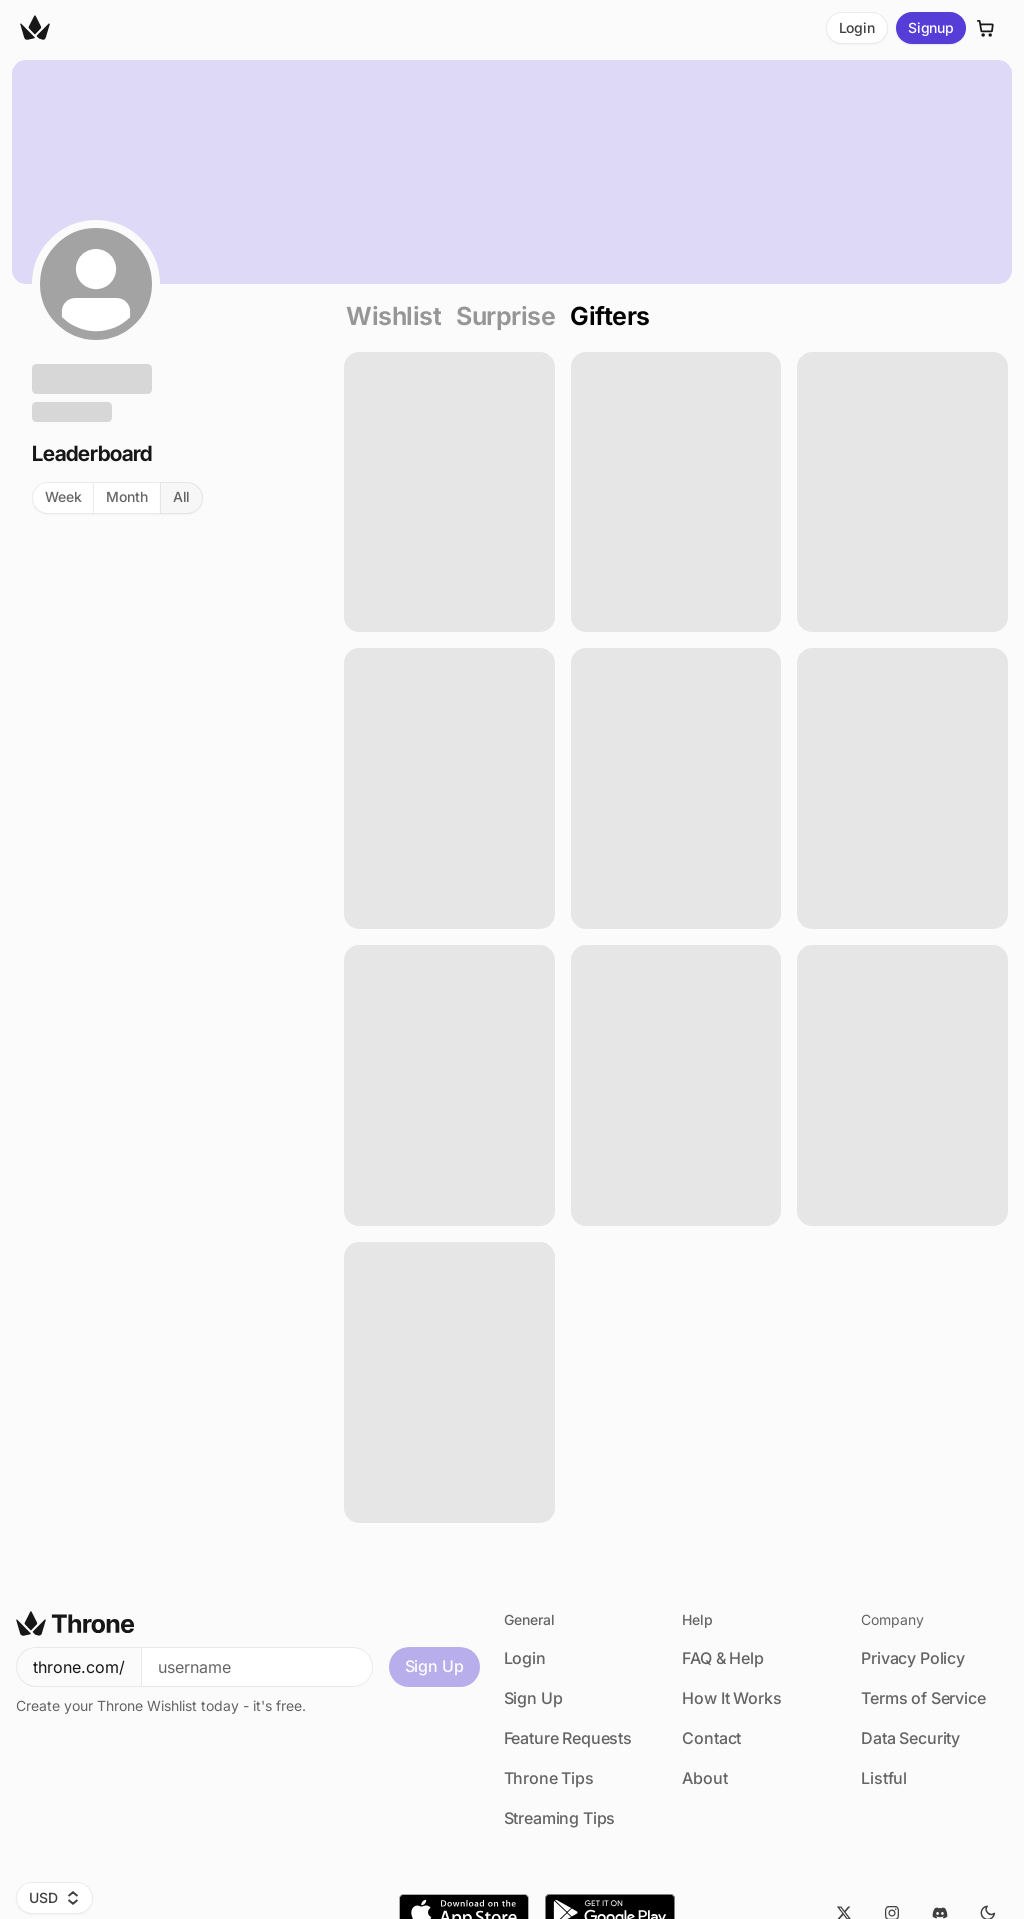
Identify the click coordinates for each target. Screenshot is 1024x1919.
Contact (711, 1738)
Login (857, 27)
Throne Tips (549, 1778)
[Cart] (986, 28)
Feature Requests (568, 1738)
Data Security (910, 1738)
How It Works (731, 1698)
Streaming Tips (560, 1818)
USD (54, 1897)
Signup (931, 27)
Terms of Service (923, 1698)
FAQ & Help (722, 1658)
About (704, 1778)
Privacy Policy (913, 1658)
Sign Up (434, 1666)
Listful (884, 1778)
